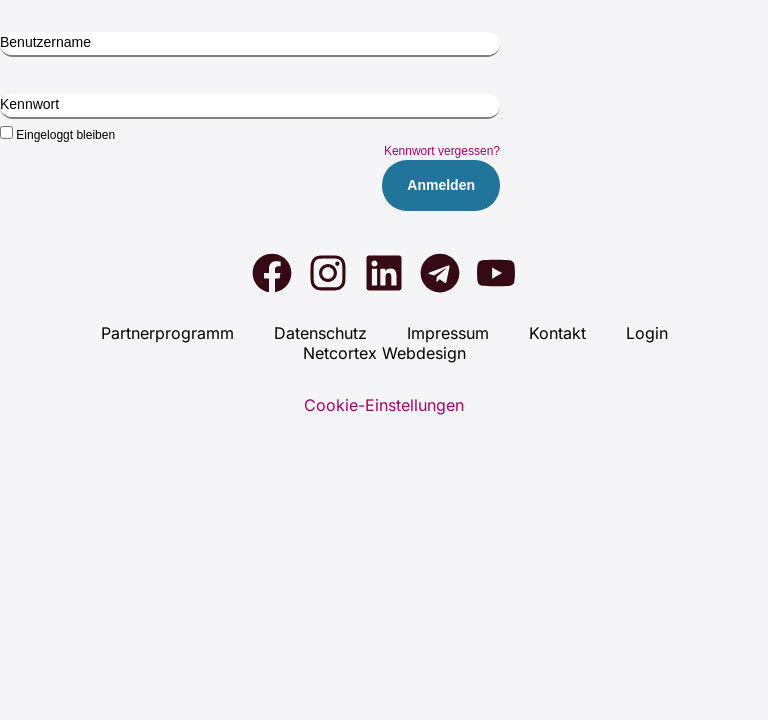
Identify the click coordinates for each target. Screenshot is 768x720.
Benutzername (45, 42)
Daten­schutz (320, 333)
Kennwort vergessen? (442, 151)
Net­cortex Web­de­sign (384, 353)
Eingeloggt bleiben (57, 134)
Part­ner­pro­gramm (167, 333)
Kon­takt (557, 333)
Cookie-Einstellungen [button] (384, 405)
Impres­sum (448, 333)
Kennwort (29, 104)
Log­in (647, 333)
